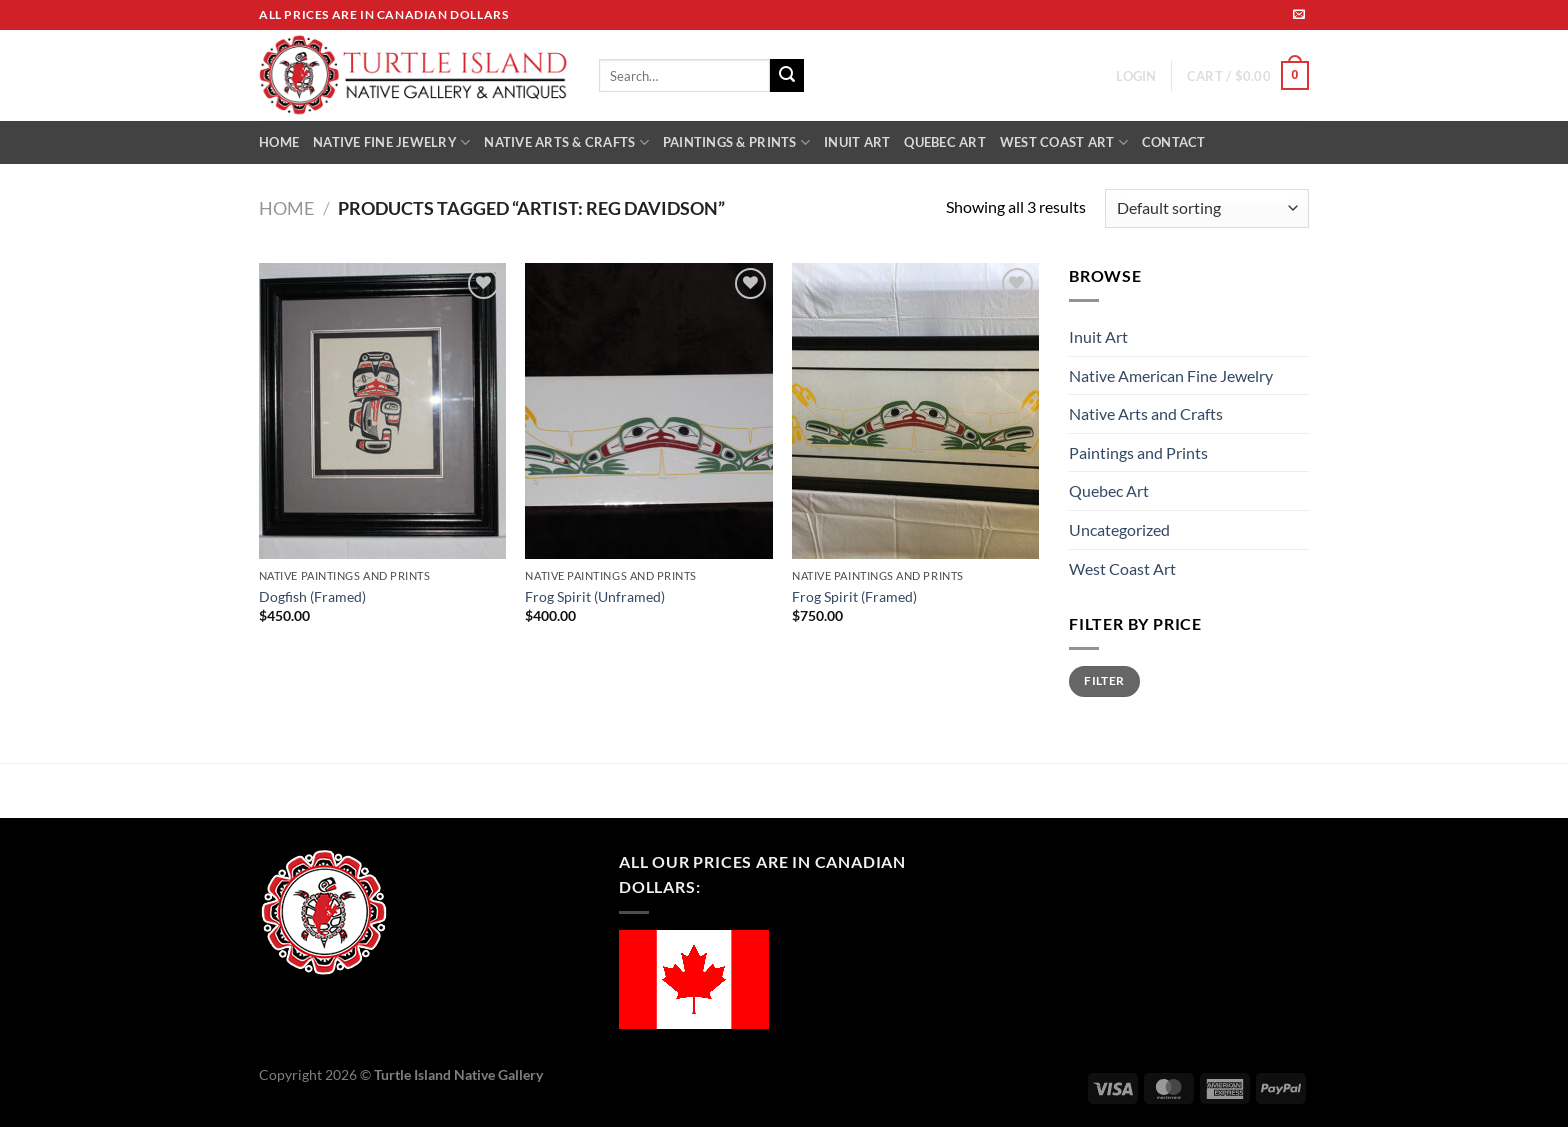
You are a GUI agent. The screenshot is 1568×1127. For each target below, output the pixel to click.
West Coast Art (1122, 568)
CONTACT (1174, 142)
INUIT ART (857, 142)
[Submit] (787, 76)
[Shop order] (1207, 208)
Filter (1104, 680)
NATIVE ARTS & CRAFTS (566, 142)
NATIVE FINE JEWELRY (391, 142)
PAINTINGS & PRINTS (736, 142)
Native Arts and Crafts (1146, 413)
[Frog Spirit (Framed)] (915, 411)
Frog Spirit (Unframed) (595, 596)
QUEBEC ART (945, 142)
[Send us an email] (1299, 15)
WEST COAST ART (1064, 142)
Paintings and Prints (1138, 452)
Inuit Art (1098, 336)
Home (286, 208)
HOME (279, 142)
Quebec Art (1109, 490)
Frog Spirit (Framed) (854, 596)
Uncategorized (1119, 529)
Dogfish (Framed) (312, 596)
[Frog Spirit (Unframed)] (648, 411)
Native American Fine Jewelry (1171, 375)
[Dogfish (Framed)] (382, 411)
